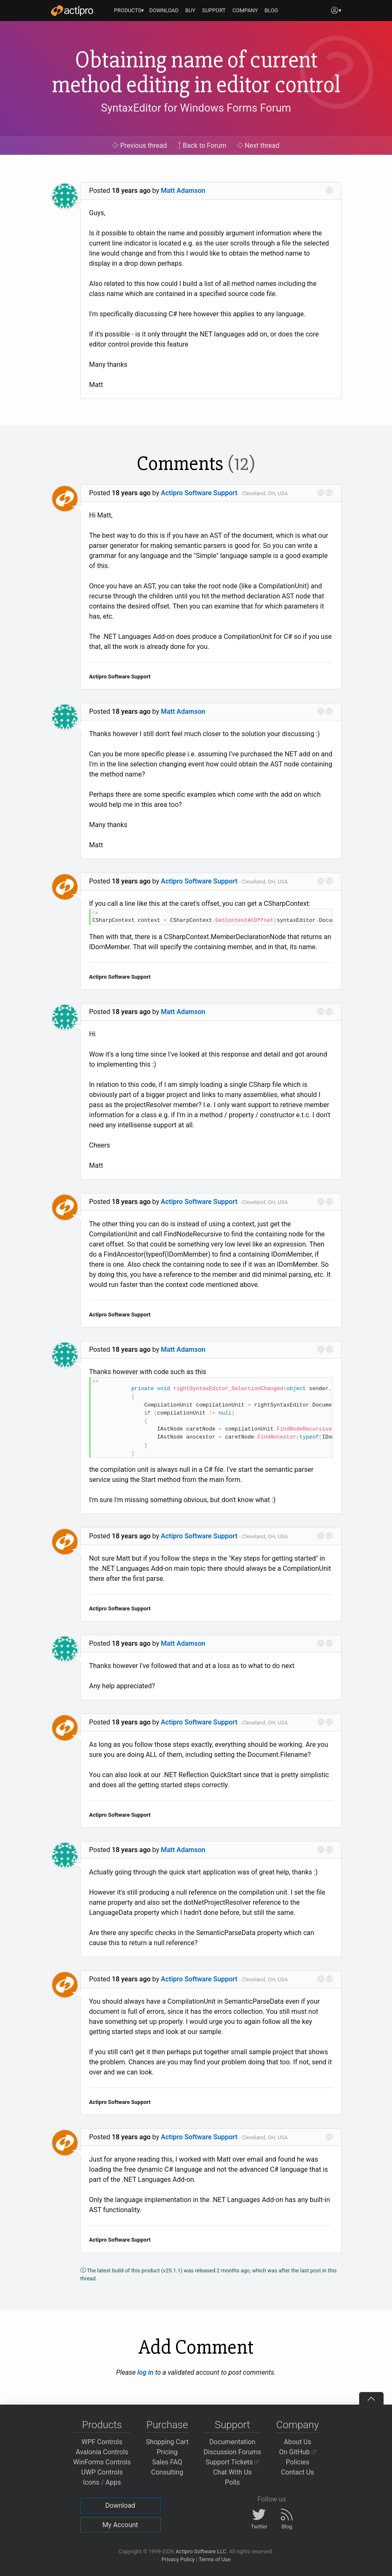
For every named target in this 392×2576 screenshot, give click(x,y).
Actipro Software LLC (201, 2551)
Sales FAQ (167, 2462)
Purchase (167, 2425)
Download (120, 2505)
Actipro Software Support (199, 493)
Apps (113, 2482)
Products (102, 2425)
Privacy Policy (178, 2559)
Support (232, 2425)
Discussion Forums (232, 2452)
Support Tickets (232, 2462)
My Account (120, 2525)
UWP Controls (102, 2472)
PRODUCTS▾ (129, 10)
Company (297, 2425)
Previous (139, 145)
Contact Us (297, 2472)
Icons (91, 2482)
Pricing (167, 2452)
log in (145, 2372)
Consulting (167, 2472)
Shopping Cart (167, 2442)
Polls (232, 2482)
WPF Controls (102, 2442)
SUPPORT (214, 10)
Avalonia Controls (102, 2452)
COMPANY (245, 10)
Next (258, 145)
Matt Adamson (183, 191)
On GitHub (297, 2452)
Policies (297, 2462)
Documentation (232, 2442)
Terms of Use (215, 2559)
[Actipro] (72, 10)
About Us (297, 2442)
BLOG (271, 10)
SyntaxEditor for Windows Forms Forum (196, 107)
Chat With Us (232, 2472)
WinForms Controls (102, 2462)
